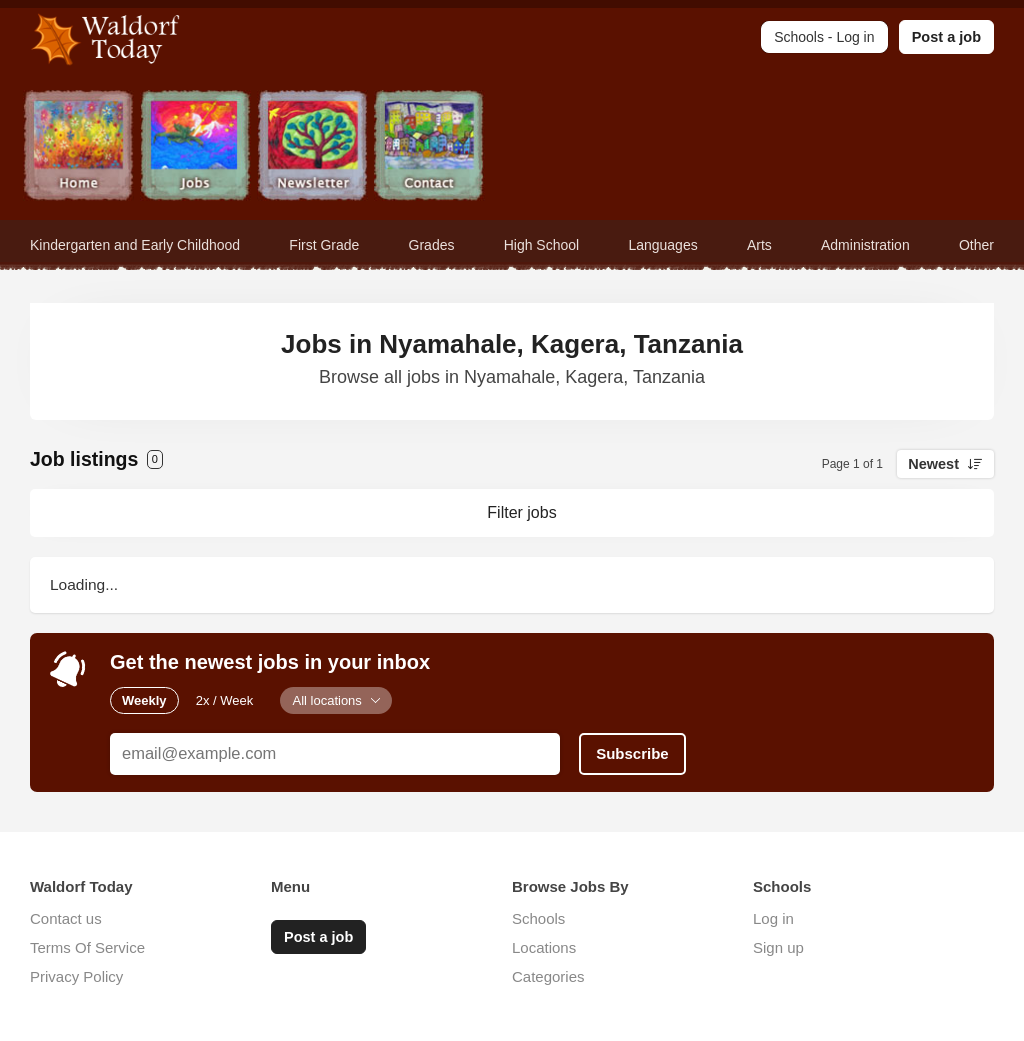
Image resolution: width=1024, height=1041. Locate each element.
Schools (538, 918)
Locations (544, 947)
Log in (773, 918)
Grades (432, 245)
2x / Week (225, 700)
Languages (662, 245)
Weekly (144, 700)
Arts (759, 245)
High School (542, 245)
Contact (429, 147)
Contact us (66, 918)
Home (78, 147)
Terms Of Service (87, 947)
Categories (548, 976)
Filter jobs (521, 512)
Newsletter (312, 147)
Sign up (778, 947)
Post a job (946, 37)
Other (976, 245)
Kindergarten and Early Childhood (135, 245)
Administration (865, 245)
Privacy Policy (76, 976)
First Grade (324, 245)
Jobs (195, 147)
